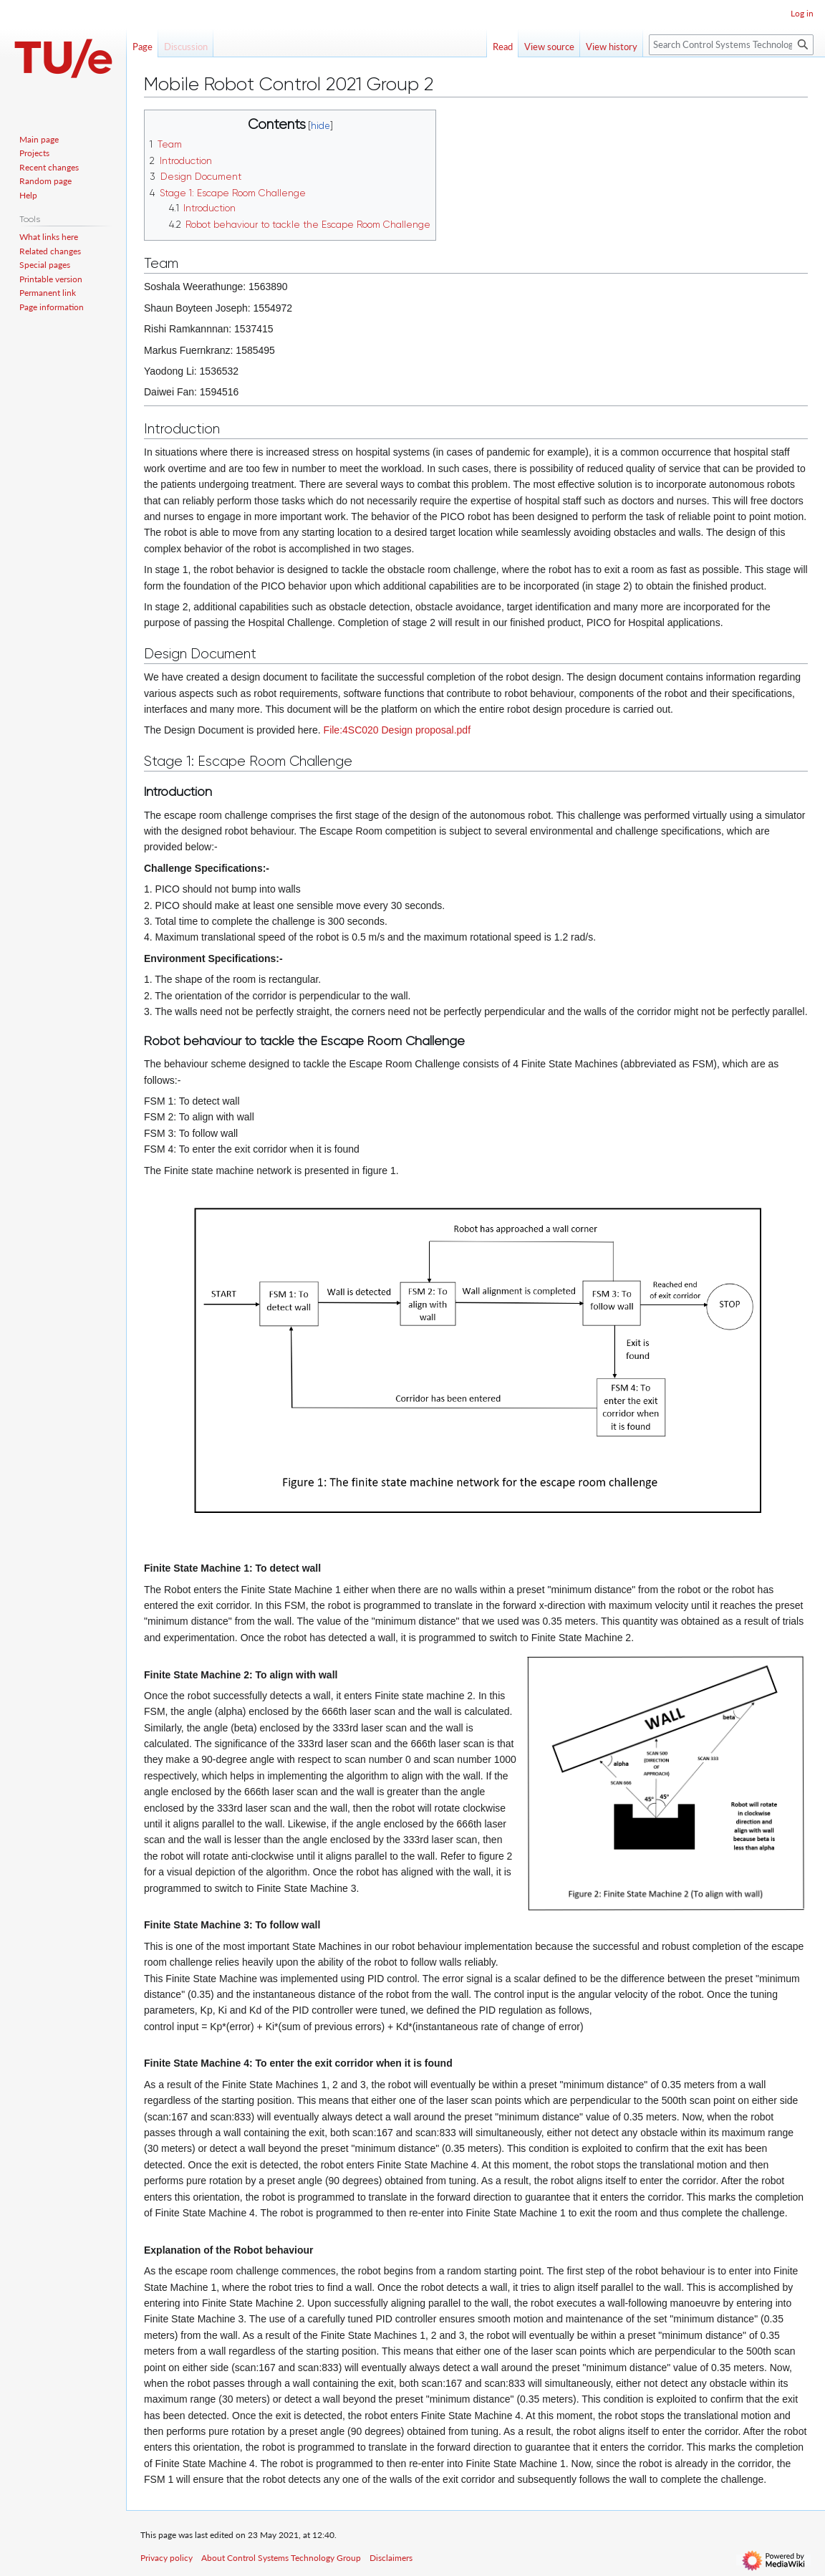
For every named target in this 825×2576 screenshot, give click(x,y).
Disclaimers (391, 2557)
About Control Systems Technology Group (281, 2557)
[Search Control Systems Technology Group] (731, 44)
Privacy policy (166, 2557)
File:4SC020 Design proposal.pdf (397, 730)
